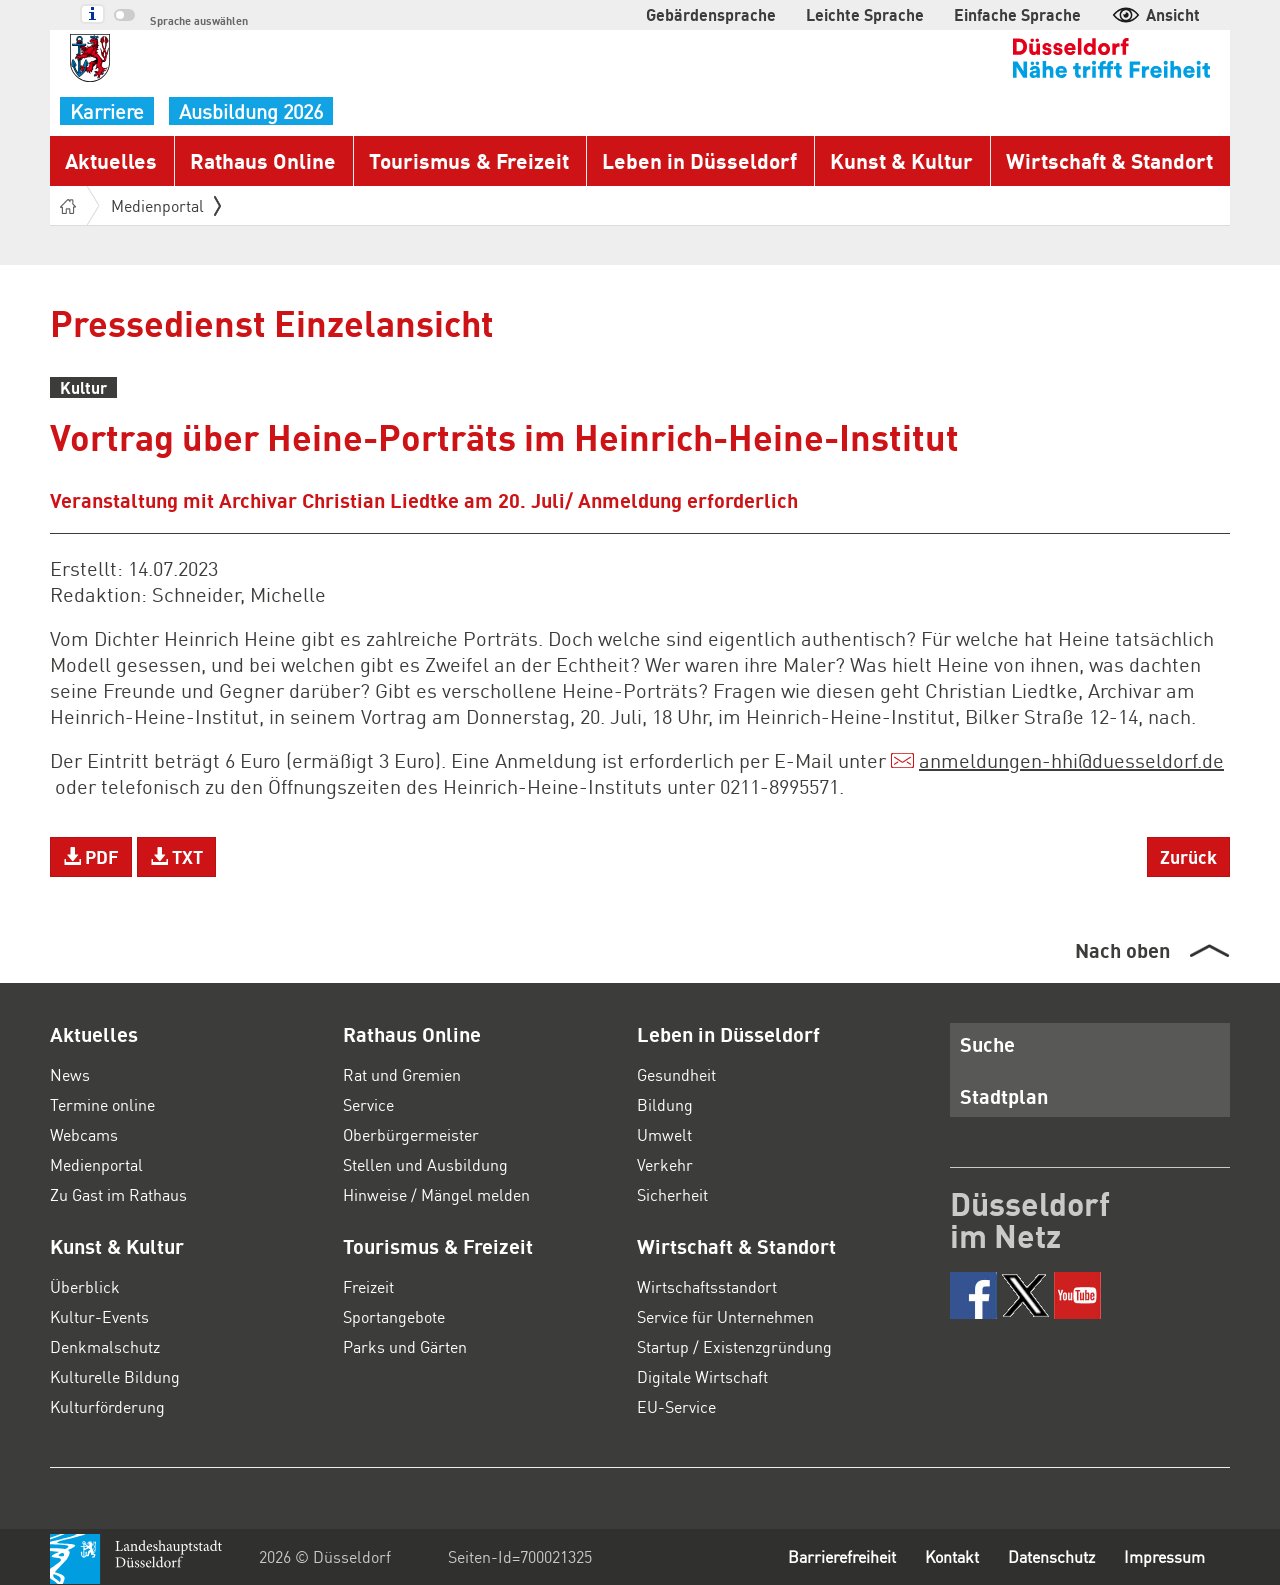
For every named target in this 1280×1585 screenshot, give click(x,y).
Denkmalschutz (105, 1346)
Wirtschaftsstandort (707, 1286)
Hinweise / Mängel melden (436, 1194)
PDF (91, 856)
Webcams (84, 1134)
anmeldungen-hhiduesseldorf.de (1071, 760)
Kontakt (952, 1556)
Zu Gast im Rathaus (118, 1194)
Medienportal (166, 205)
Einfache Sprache (1017, 14)
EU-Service (676, 1406)
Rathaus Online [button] (263, 160)
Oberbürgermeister (411, 1134)
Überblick (85, 1286)
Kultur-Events (99, 1316)
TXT (176, 856)
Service (368, 1104)
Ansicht (1155, 14)
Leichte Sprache (865, 14)
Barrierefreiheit (842, 1556)
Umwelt (664, 1134)
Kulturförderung (107, 1406)
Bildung (665, 1104)
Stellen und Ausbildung (425, 1164)
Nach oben (1122, 950)
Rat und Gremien (402, 1074)
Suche (987, 1044)
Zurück (1188, 856)
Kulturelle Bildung (115, 1376)
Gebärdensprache (711, 14)
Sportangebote (394, 1316)
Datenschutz (1051, 1556)
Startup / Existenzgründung (734, 1346)
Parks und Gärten (405, 1346)
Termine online (102, 1104)
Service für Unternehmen (725, 1316)
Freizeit (368, 1286)
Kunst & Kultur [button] (901, 160)
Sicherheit (672, 1194)
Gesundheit (676, 1074)
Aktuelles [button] (111, 160)
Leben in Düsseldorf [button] (699, 160)
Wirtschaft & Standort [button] (1109, 160)
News (70, 1074)
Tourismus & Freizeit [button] (469, 160)
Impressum (1164, 1556)
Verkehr (665, 1164)
